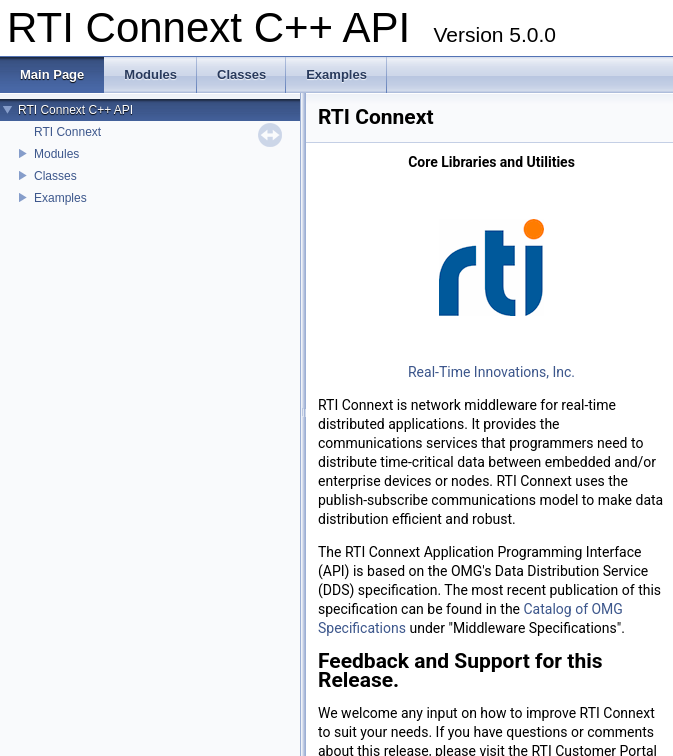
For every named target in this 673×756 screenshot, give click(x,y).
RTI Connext (67, 132)
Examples (60, 198)
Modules (56, 154)
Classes (55, 176)
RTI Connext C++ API (75, 110)
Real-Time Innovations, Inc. (491, 372)
